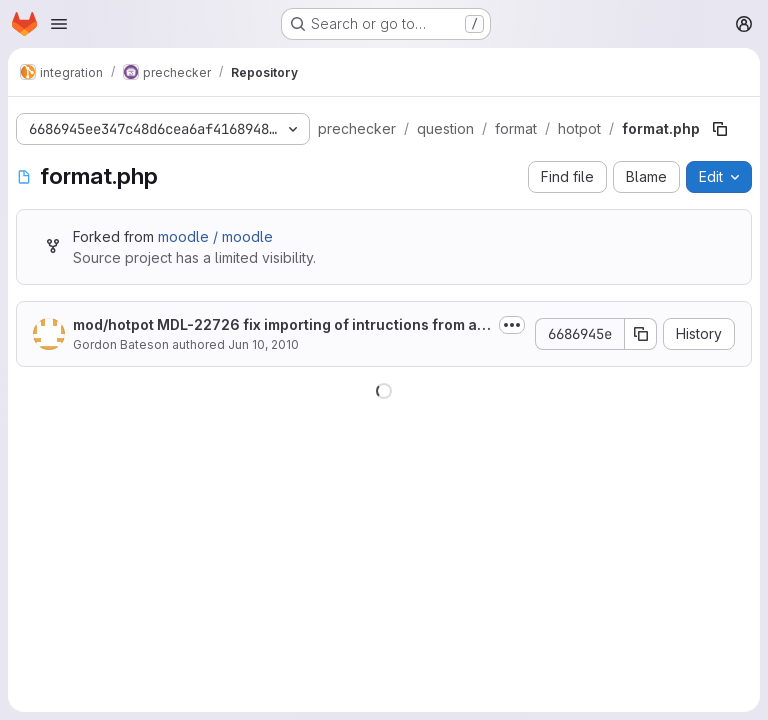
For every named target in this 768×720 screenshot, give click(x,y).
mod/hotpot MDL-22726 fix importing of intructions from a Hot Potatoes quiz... (281, 325)
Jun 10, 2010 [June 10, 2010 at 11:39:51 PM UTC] (263, 344)
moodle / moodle (215, 236)
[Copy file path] (720, 129)
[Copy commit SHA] (641, 334)
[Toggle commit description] (512, 325)
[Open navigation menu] (59, 24)
